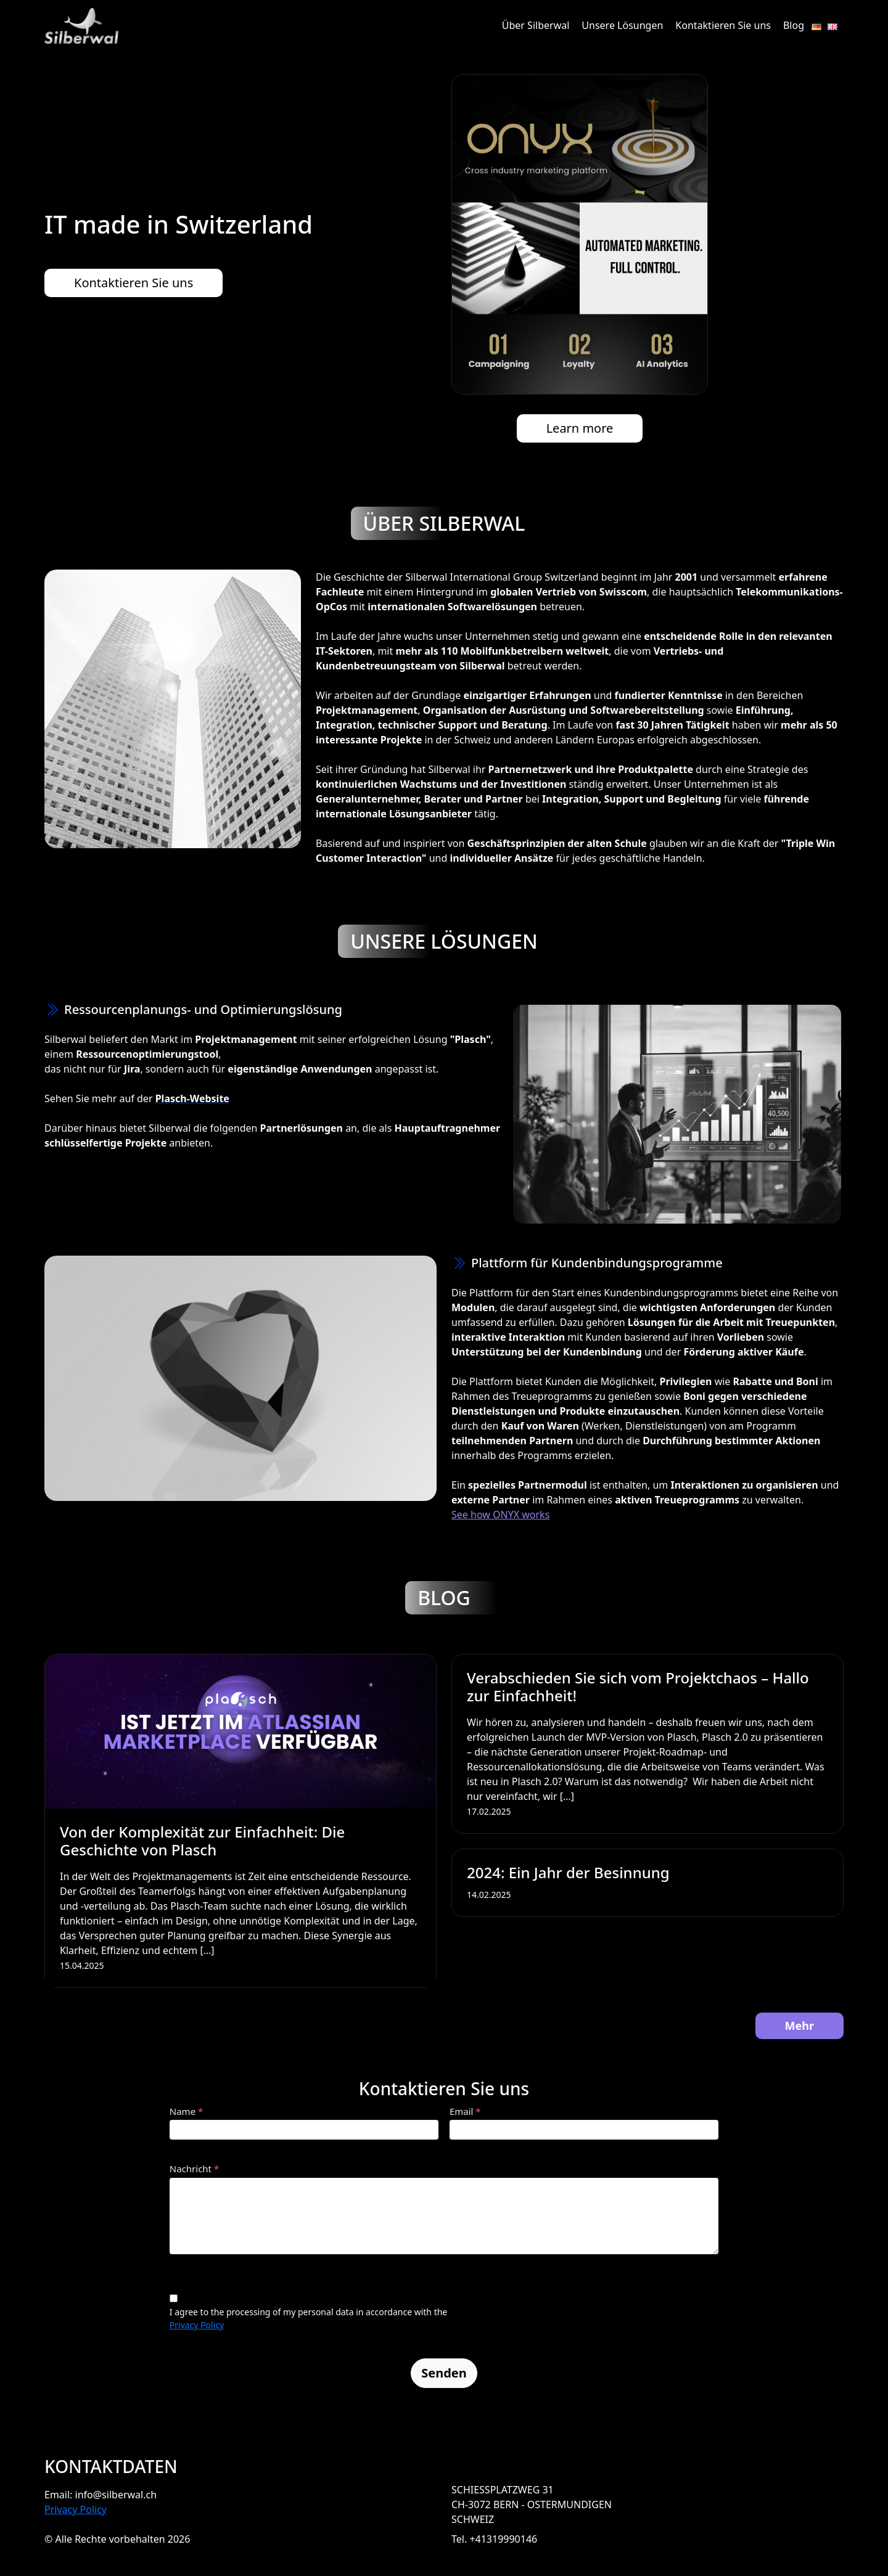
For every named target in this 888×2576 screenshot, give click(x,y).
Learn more (580, 428)
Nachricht (194, 2168)
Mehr (799, 2025)
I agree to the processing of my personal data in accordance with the (308, 2312)
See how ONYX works (500, 1514)
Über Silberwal (536, 25)
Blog (793, 25)
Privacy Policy (197, 2325)
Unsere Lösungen (622, 25)
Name (186, 2111)
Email (465, 2111)
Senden (444, 2373)
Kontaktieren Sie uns (723, 25)
